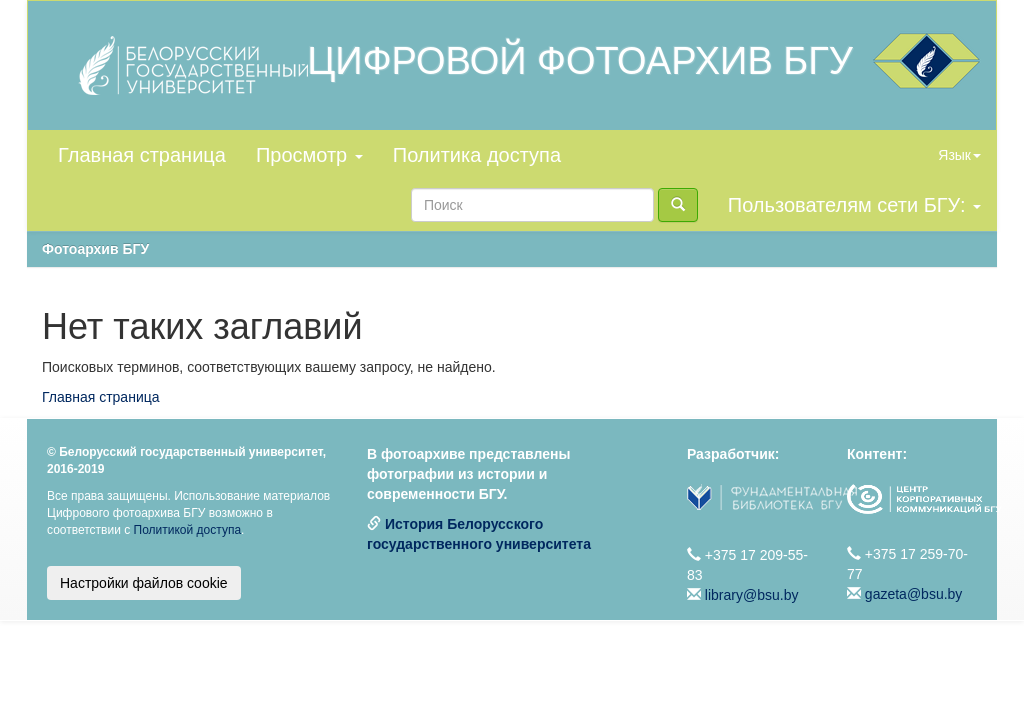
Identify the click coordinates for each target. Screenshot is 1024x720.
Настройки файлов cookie (144, 583)
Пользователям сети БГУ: (854, 205)
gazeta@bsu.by (914, 594)
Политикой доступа (188, 530)
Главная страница (142, 155)
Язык (959, 155)
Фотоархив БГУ (95, 249)
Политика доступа (477, 155)
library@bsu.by (752, 595)
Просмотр (309, 155)
